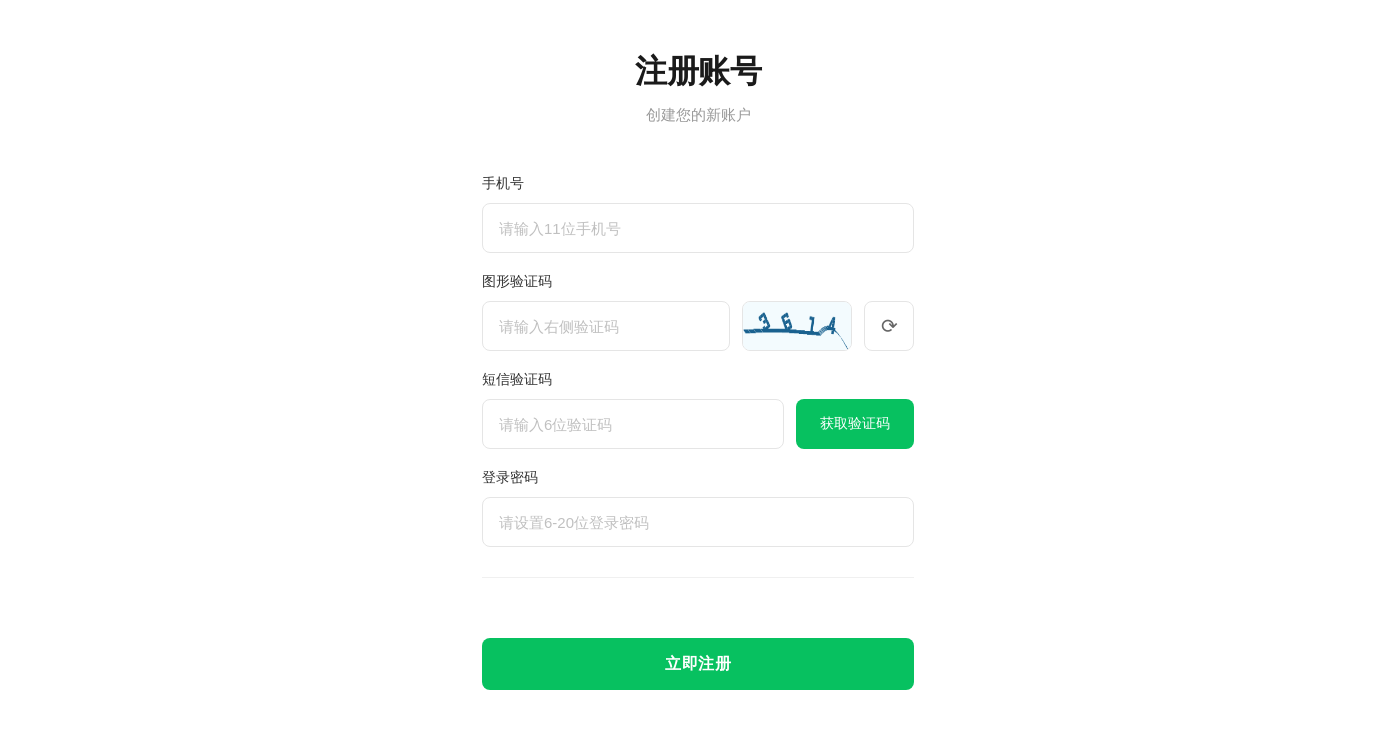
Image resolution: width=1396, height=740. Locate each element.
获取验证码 (855, 423)
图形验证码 (517, 281)
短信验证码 (517, 379)
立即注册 (698, 663)
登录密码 (510, 477)
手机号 (503, 183)
